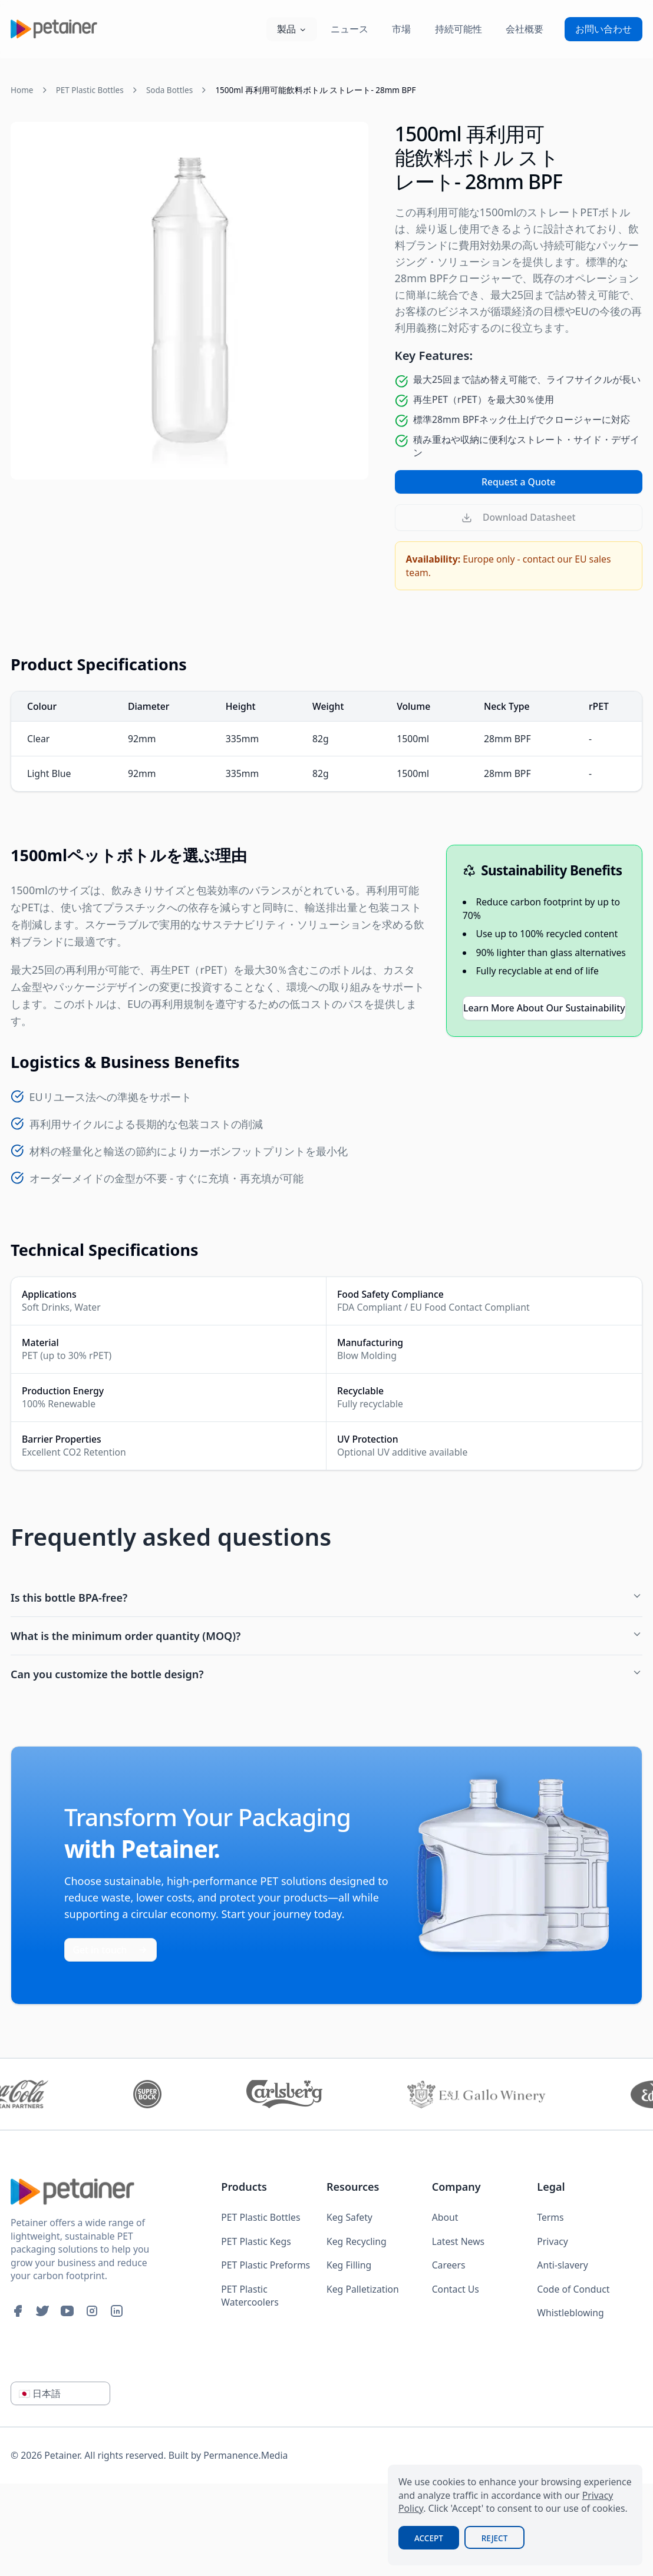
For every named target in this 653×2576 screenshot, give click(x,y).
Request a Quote (518, 481)
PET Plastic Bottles (90, 90)
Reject (494, 2538)
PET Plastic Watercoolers (250, 2296)
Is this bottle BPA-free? (326, 1597)
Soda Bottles (169, 90)
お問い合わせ (603, 28)
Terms (550, 2217)
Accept (428, 2538)
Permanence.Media (245, 2455)
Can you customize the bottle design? (326, 1674)
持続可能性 (458, 28)
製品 (291, 28)
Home (22, 90)
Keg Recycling (356, 2241)
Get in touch (111, 1949)
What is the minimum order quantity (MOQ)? (326, 1636)
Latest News (458, 2241)
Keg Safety (349, 2217)
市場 (401, 28)
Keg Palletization (362, 2289)
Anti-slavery (562, 2264)
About (445, 2217)
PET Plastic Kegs (256, 2241)
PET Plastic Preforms (265, 2264)
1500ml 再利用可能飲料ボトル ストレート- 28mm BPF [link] (315, 90)
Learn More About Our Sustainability (544, 1007)
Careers (449, 2264)
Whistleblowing (570, 2312)
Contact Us (455, 2289)
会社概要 (524, 28)
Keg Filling (348, 2264)
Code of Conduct (573, 2289)
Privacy (552, 2241)
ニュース (349, 28)
